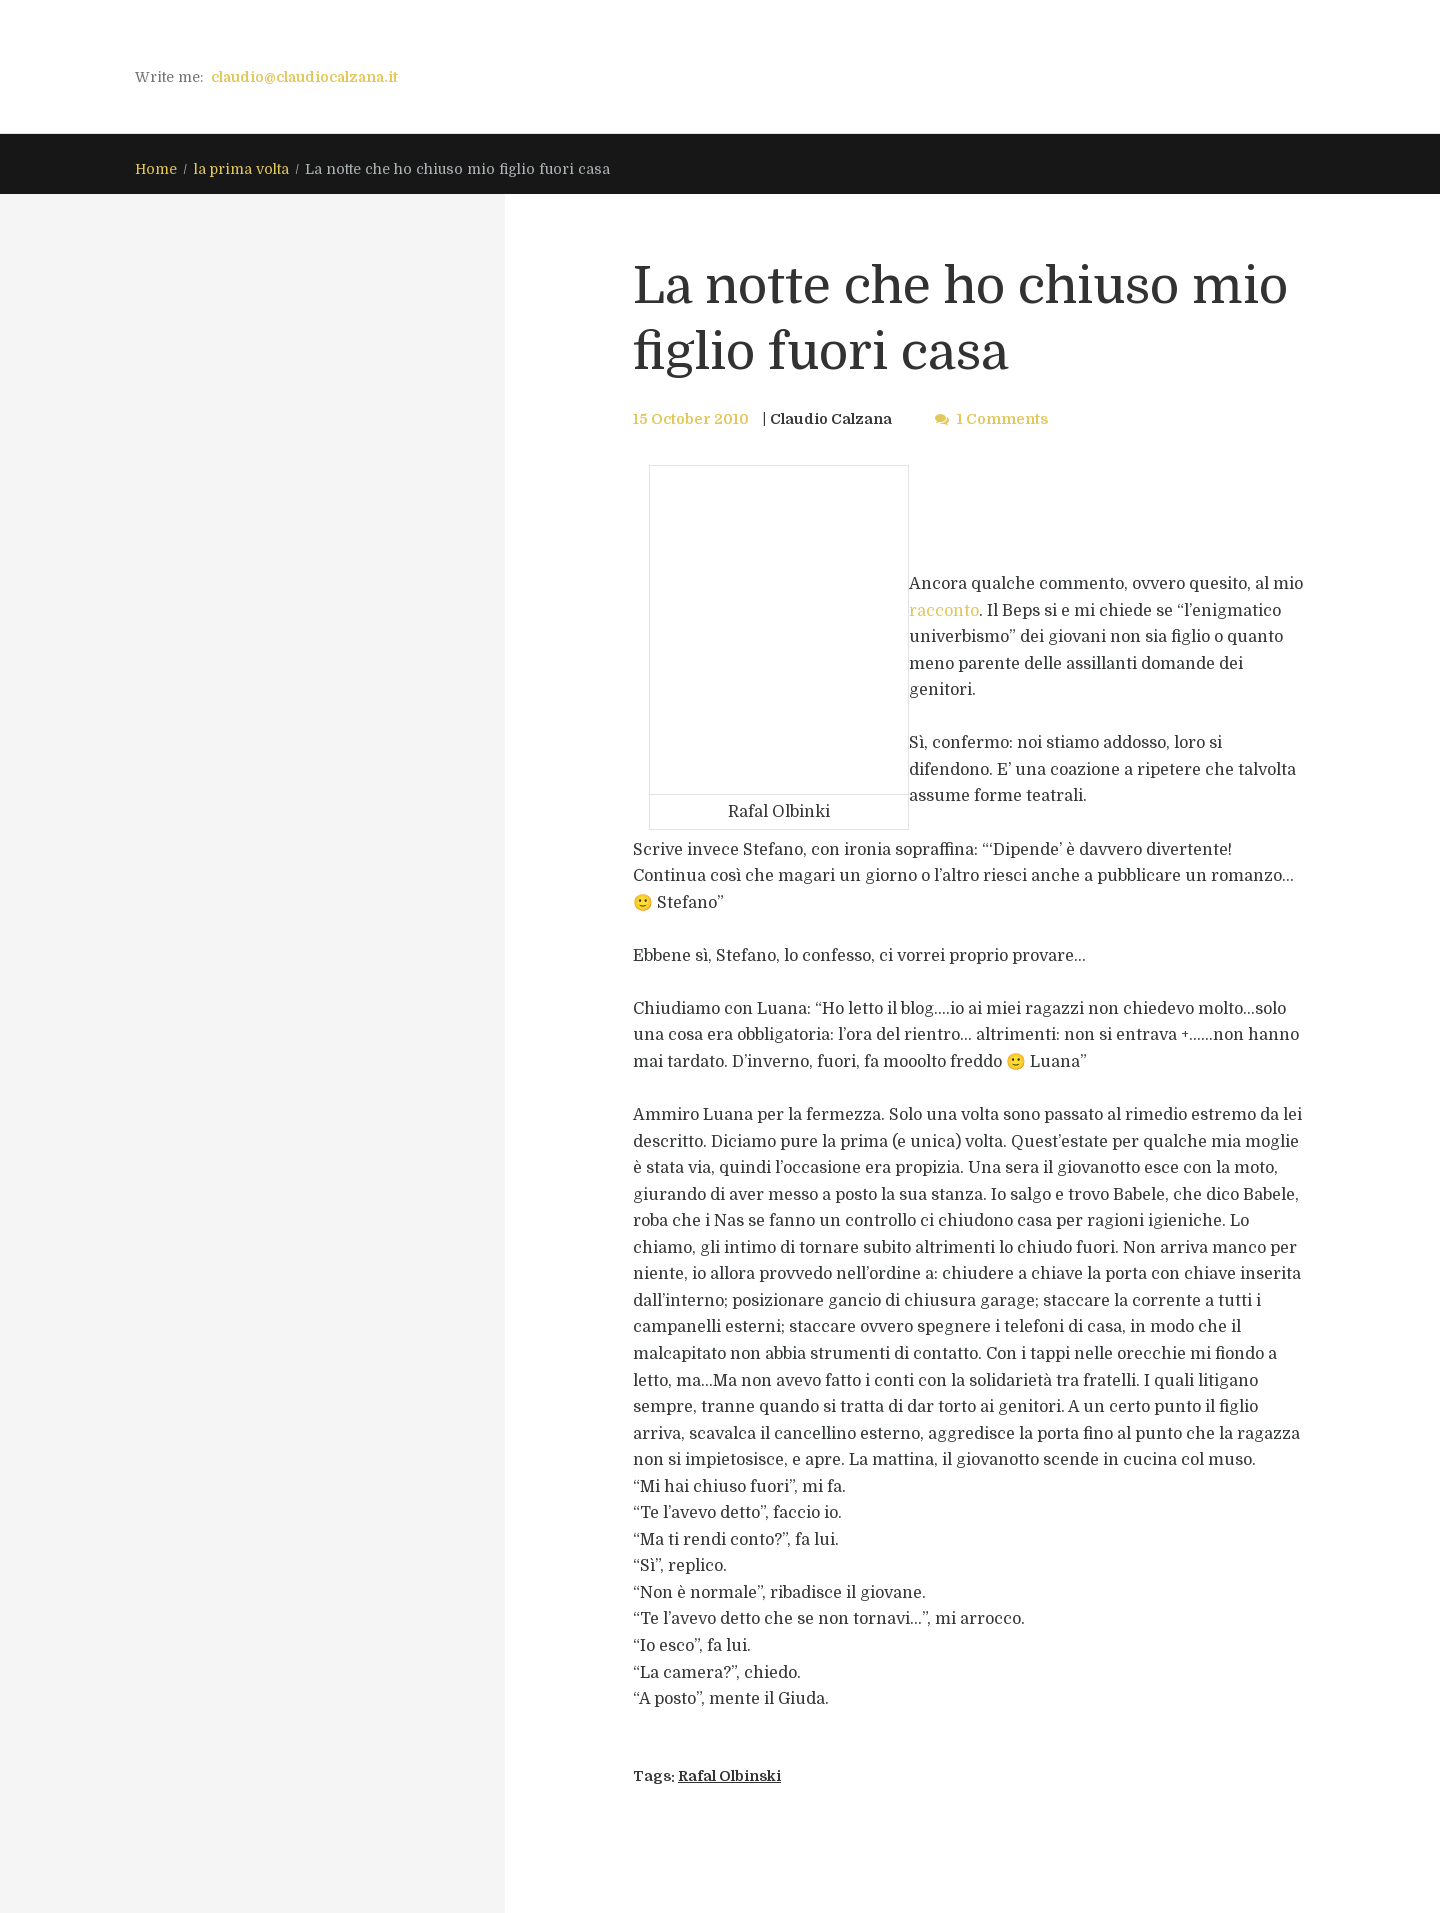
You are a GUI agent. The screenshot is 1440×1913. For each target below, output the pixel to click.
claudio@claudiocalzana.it (304, 77)
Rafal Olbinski (729, 1776)
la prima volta (241, 169)
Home (156, 169)
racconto (944, 611)
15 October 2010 (691, 419)
